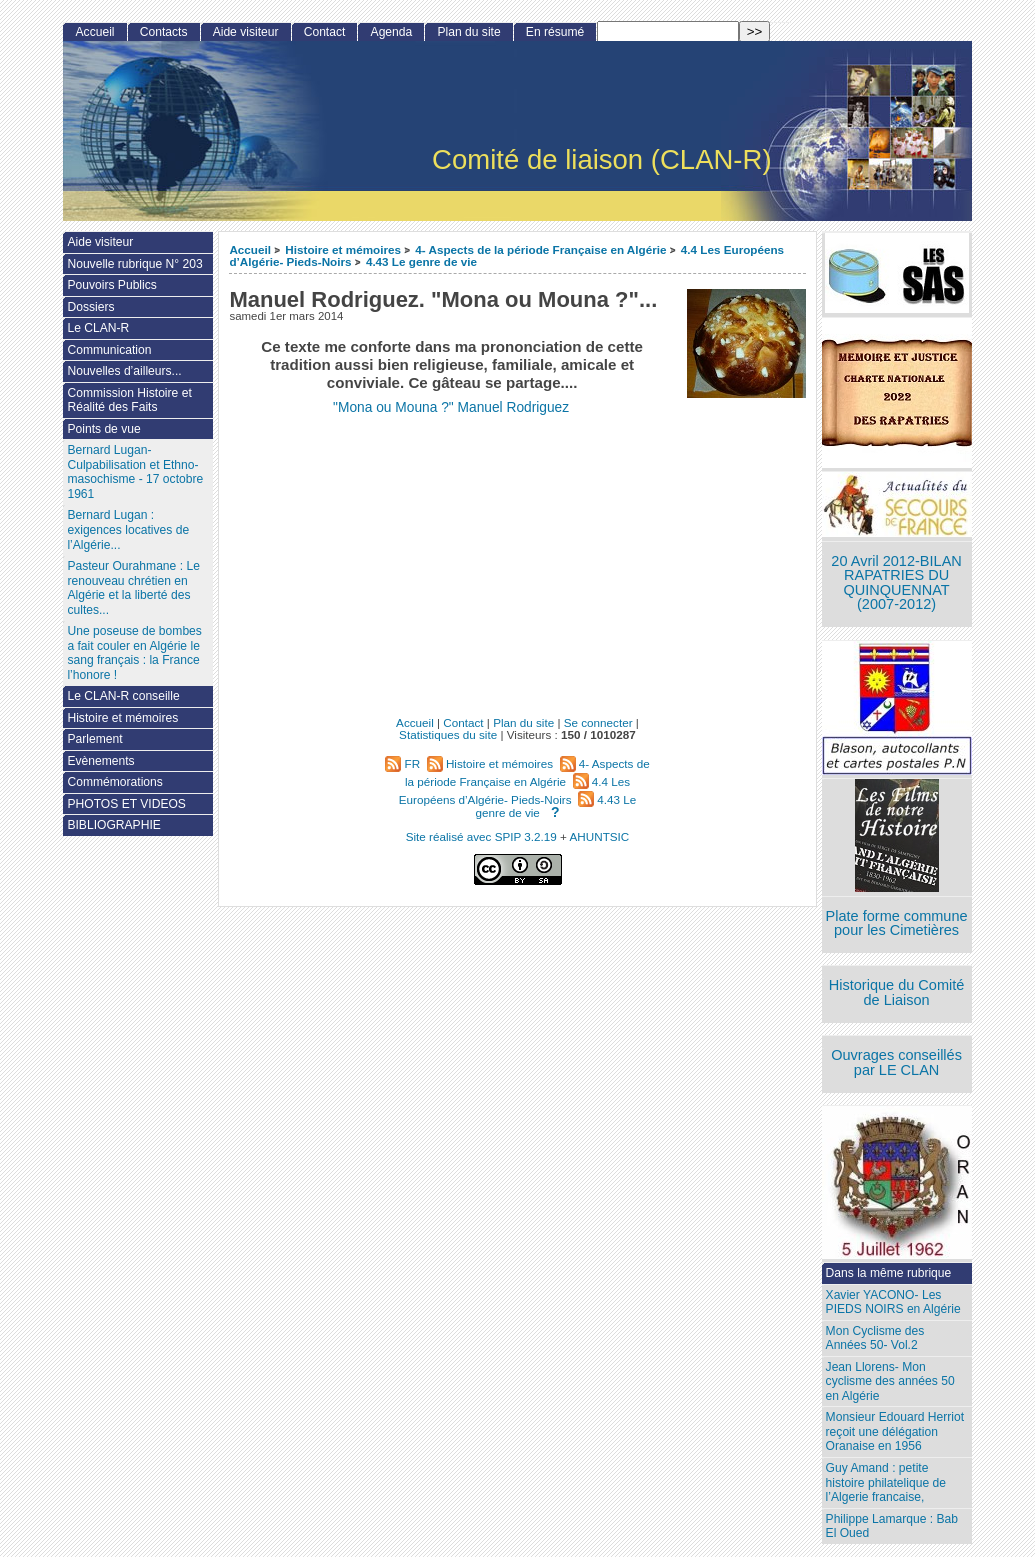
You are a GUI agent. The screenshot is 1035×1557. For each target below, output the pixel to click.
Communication (109, 350)
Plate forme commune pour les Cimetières (897, 923)
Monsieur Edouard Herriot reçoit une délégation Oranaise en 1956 (895, 1431)
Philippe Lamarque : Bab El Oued (892, 1526)
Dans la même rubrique (889, 1273)
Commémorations (114, 782)
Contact (325, 32)
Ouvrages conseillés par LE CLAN (896, 1062)
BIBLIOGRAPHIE (113, 825)
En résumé (555, 32)
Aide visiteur (246, 32)
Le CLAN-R (98, 328)
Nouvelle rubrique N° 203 (134, 264)
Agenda (392, 32)
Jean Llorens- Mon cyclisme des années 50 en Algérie (890, 1381)
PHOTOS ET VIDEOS (126, 804)
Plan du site (468, 32)
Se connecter (598, 722)
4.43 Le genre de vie (421, 261)
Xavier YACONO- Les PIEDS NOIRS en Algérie (893, 1302)
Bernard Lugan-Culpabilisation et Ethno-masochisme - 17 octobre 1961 (135, 472)
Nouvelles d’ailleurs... (124, 371)
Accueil (250, 249)
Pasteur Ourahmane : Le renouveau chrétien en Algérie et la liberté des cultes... (133, 588)
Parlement (94, 739)
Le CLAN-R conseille (123, 696)
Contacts (164, 32)
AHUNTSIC (600, 836)
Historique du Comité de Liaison (897, 992)
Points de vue (103, 429)
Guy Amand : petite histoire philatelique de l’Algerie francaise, (886, 1482)
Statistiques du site (448, 734)
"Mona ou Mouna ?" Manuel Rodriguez (451, 407)
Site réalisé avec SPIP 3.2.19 (481, 836)
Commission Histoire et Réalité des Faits (129, 400)
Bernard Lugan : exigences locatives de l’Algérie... (128, 529)
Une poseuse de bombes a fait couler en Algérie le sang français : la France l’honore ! (134, 653)
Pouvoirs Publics (111, 285)
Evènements (100, 761)
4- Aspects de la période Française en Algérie (540, 249)
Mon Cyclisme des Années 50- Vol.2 (875, 1338)
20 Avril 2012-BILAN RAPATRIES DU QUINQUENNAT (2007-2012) (896, 583)
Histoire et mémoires (343, 249)
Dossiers (90, 307)
